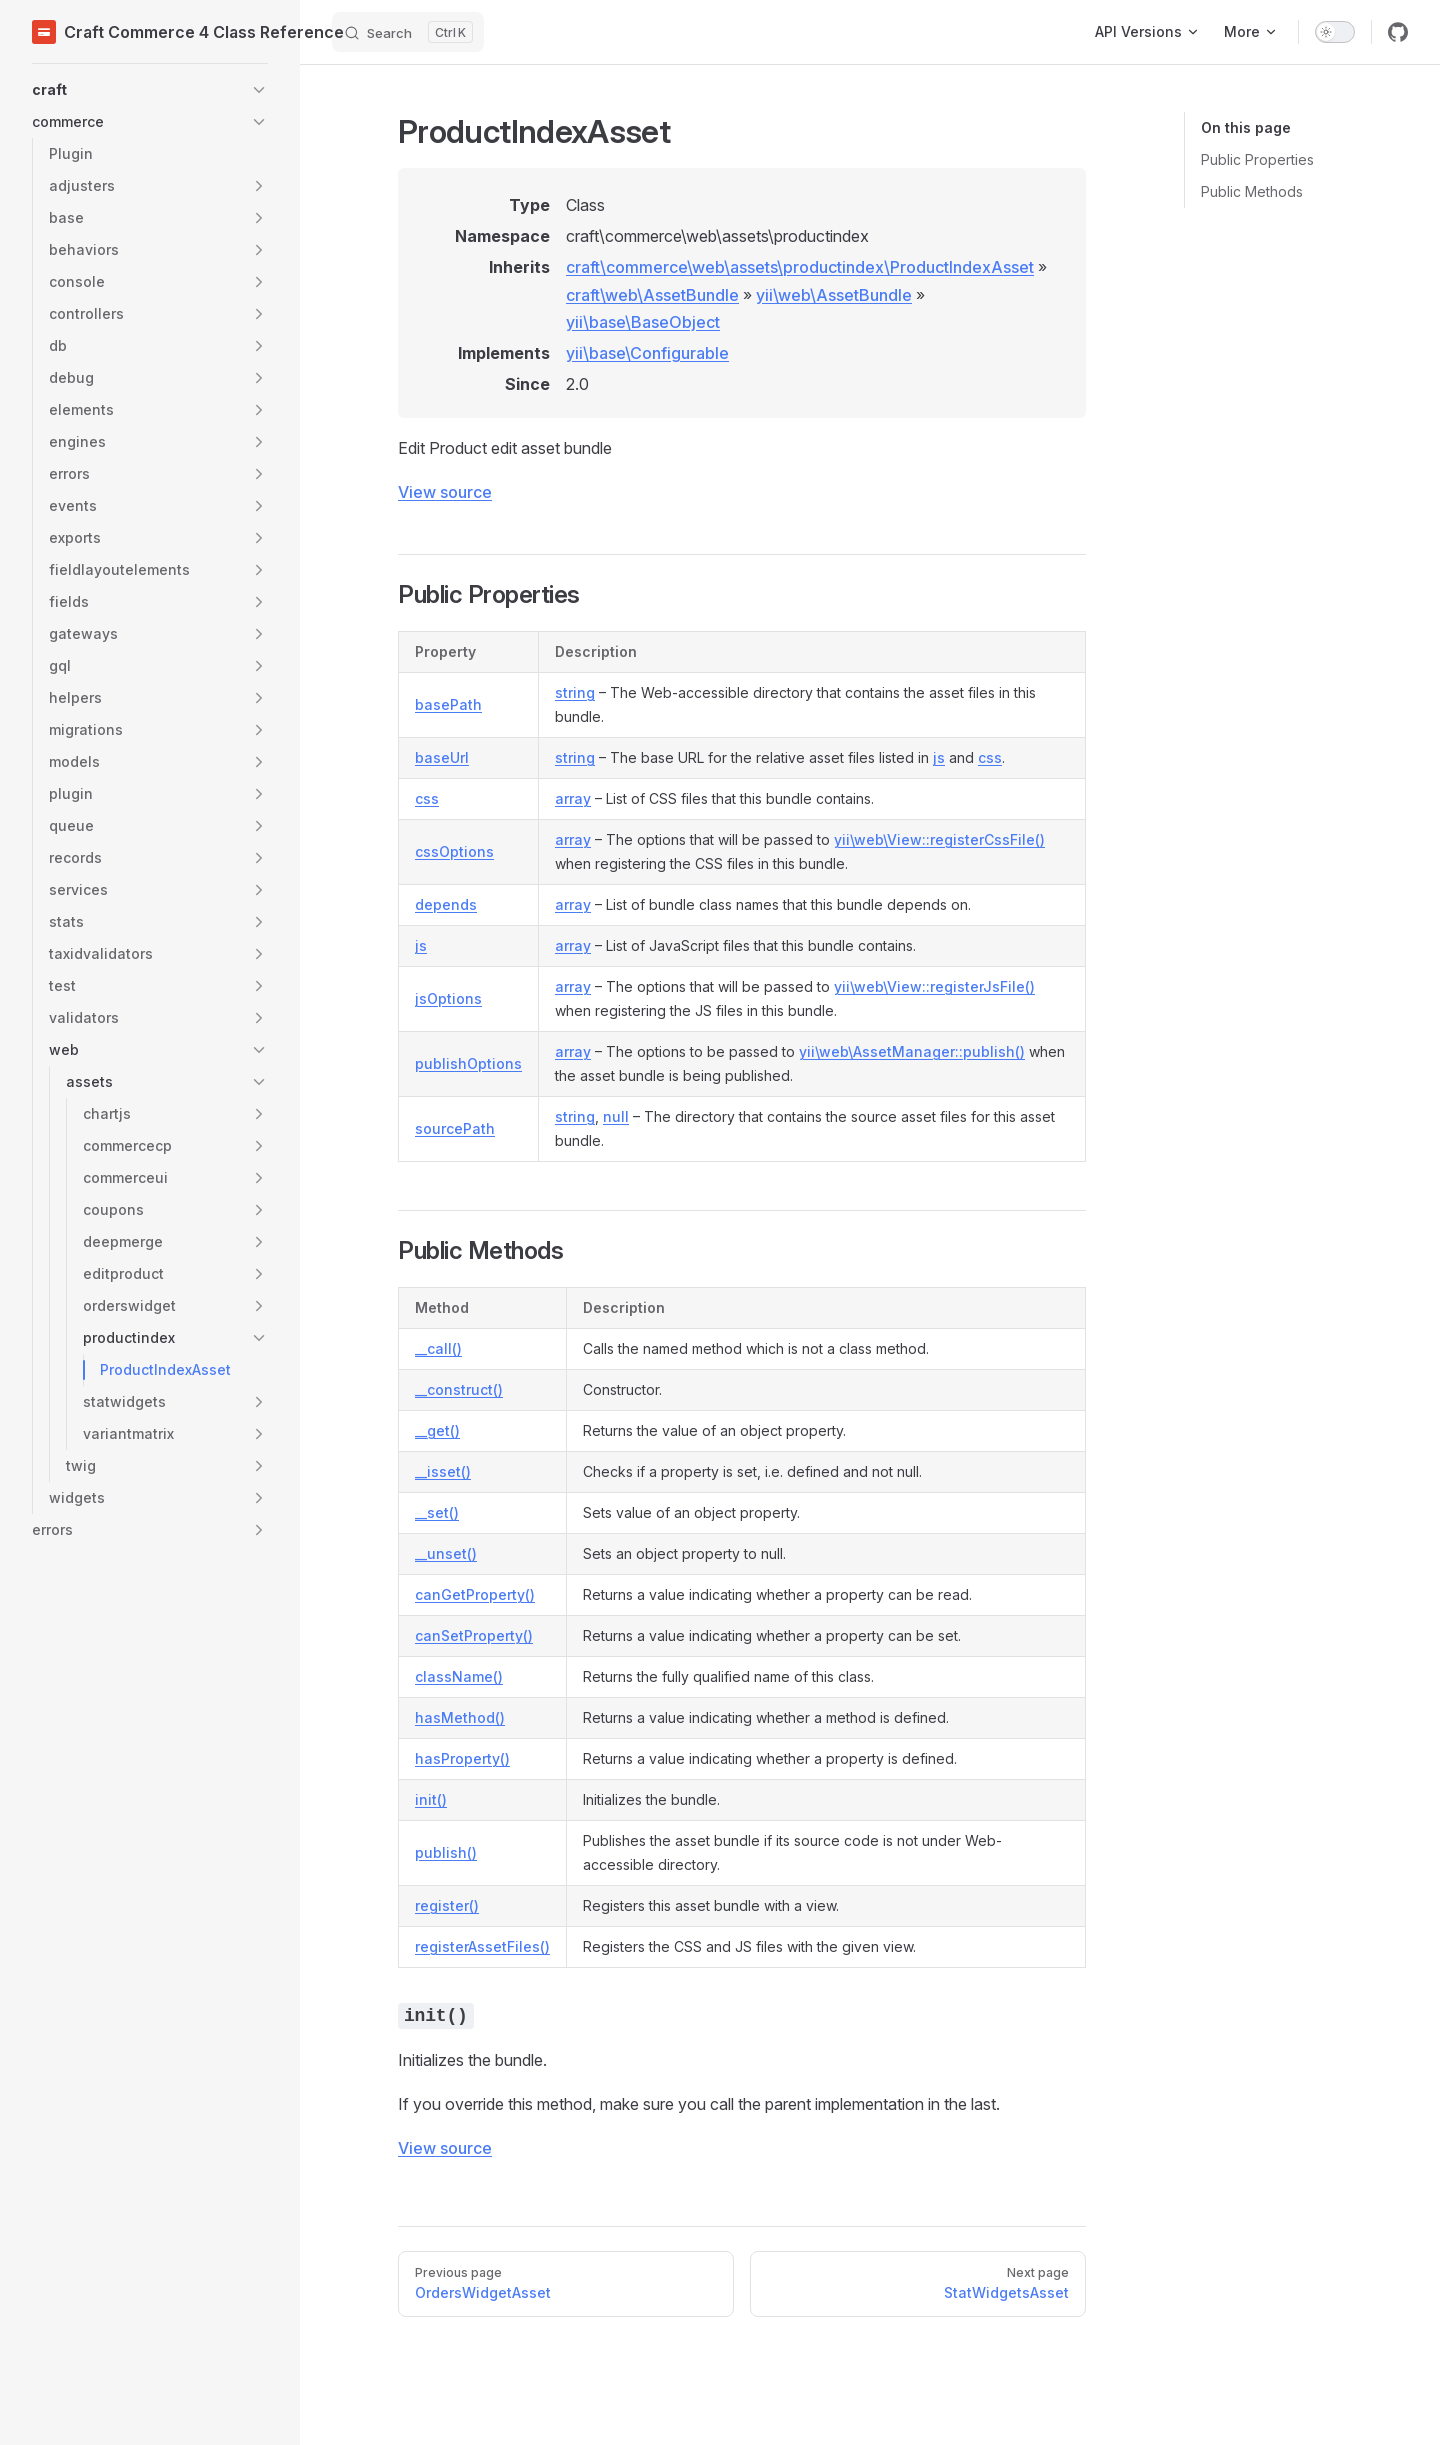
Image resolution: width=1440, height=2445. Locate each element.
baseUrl (442, 757)
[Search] (408, 32)
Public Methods (1252, 191)
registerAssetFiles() (482, 1946)
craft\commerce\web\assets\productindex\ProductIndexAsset (800, 267)
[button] (150, 90)
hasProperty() (462, 1758)
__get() (437, 1430)
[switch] (1335, 32)
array (573, 798)
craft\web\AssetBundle (652, 295)
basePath (448, 704)
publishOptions (468, 1063)
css (990, 757)
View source (445, 492)
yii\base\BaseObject (643, 322)
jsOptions (448, 998)
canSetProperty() (474, 1635)
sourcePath (455, 1128)
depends (446, 904)
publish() (446, 1852)
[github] (1398, 32)
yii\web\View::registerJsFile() (934, 986)
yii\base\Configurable (647, 353)
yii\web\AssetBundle (834, 295)
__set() (437, 1512)
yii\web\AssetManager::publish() (912, 1051)
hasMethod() (460, 1717)
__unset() (446, 1553)
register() (447, 1905)
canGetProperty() (475, 1594)
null (616, 1116)
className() (459, 1676)
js (939, 757)
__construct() (459, 1389)
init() (431, 1799)
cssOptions (454, 851)
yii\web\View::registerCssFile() (939, 839)
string (575, 692)
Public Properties (1257, 159)
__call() (438, 1348)
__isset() (443, 1471)
